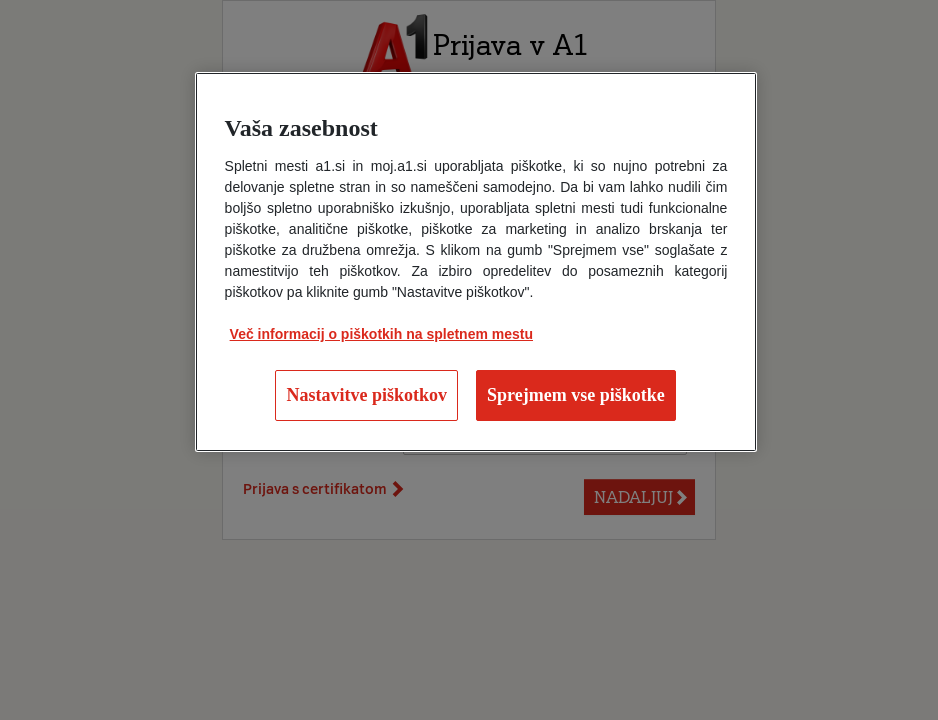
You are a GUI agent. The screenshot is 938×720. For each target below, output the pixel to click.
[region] (476, 262)
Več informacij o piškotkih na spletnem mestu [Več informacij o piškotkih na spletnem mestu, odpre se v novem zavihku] (381, 334)
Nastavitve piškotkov (366, 395)
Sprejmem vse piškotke (576, 395)
